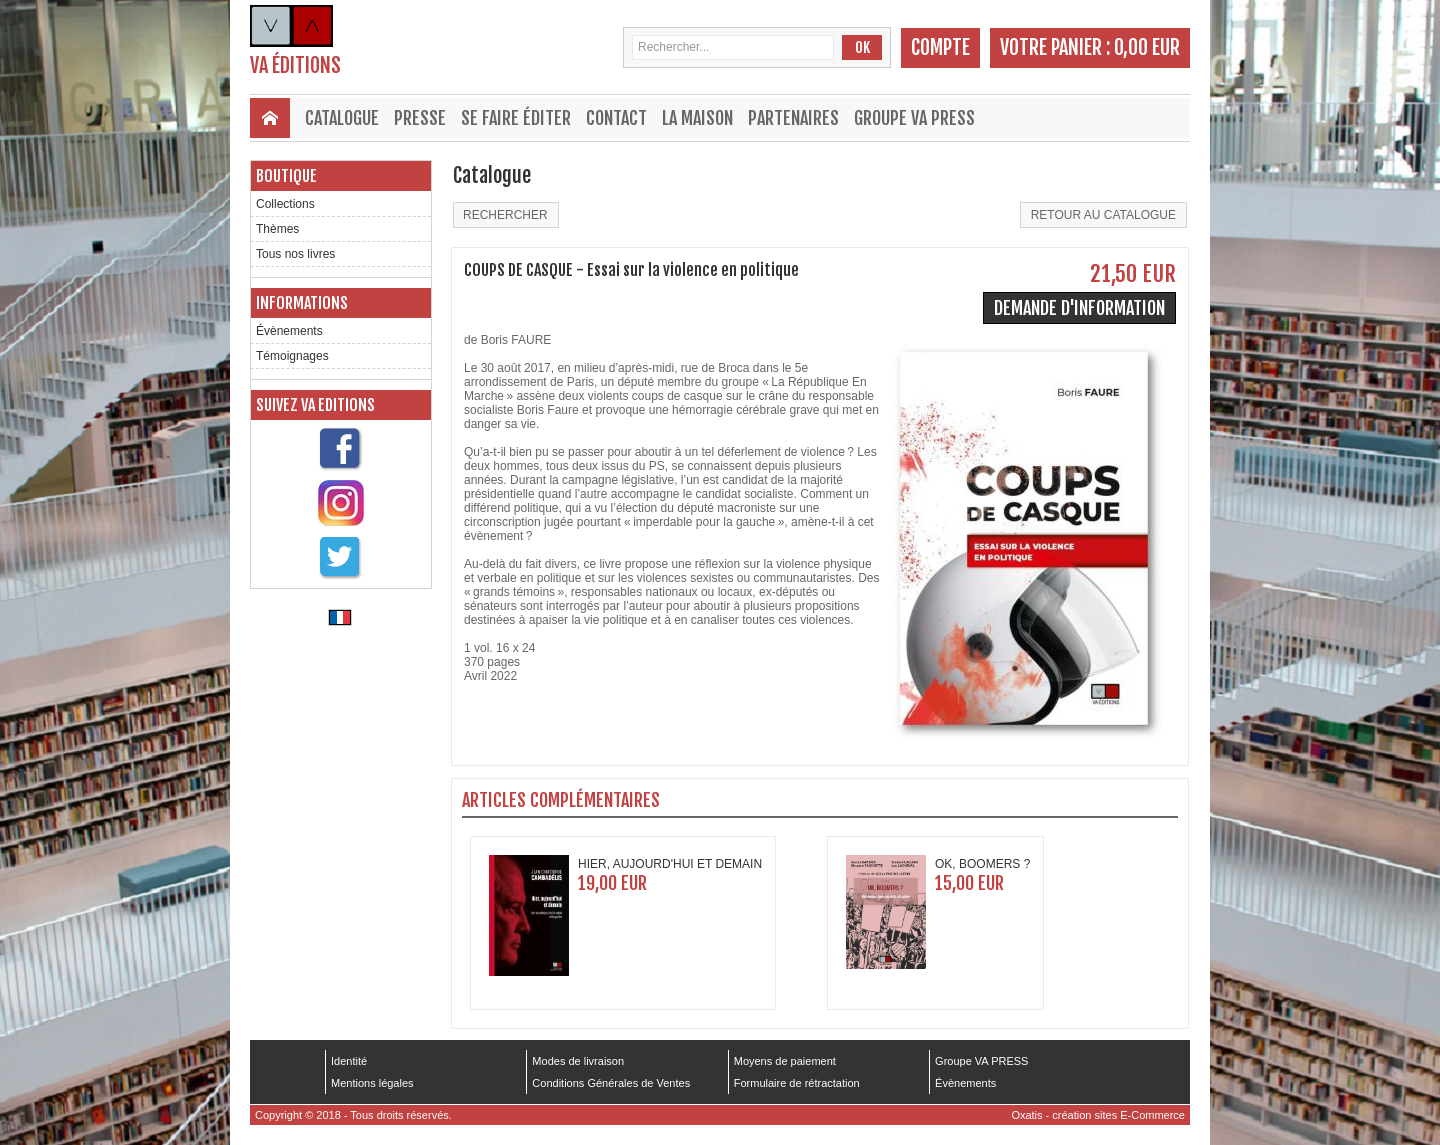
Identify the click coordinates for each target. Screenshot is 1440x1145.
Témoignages (292, 356)
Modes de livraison (578, 1061)
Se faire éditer (516, 118)
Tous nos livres (295, 254)
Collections (285, 204)
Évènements (289, 331)
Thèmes (277, 229)
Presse (420, 118)
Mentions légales (372, 1083)
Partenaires (793, 118)
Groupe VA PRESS (914, 118)
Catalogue (342, 118)
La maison (697, 118)
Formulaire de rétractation (797, 1083)
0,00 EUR (1147, 47)
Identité (349, 1061)
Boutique (286, 176)
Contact (616, 118)
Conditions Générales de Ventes (611, 1083)
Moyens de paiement (785, 1061)
